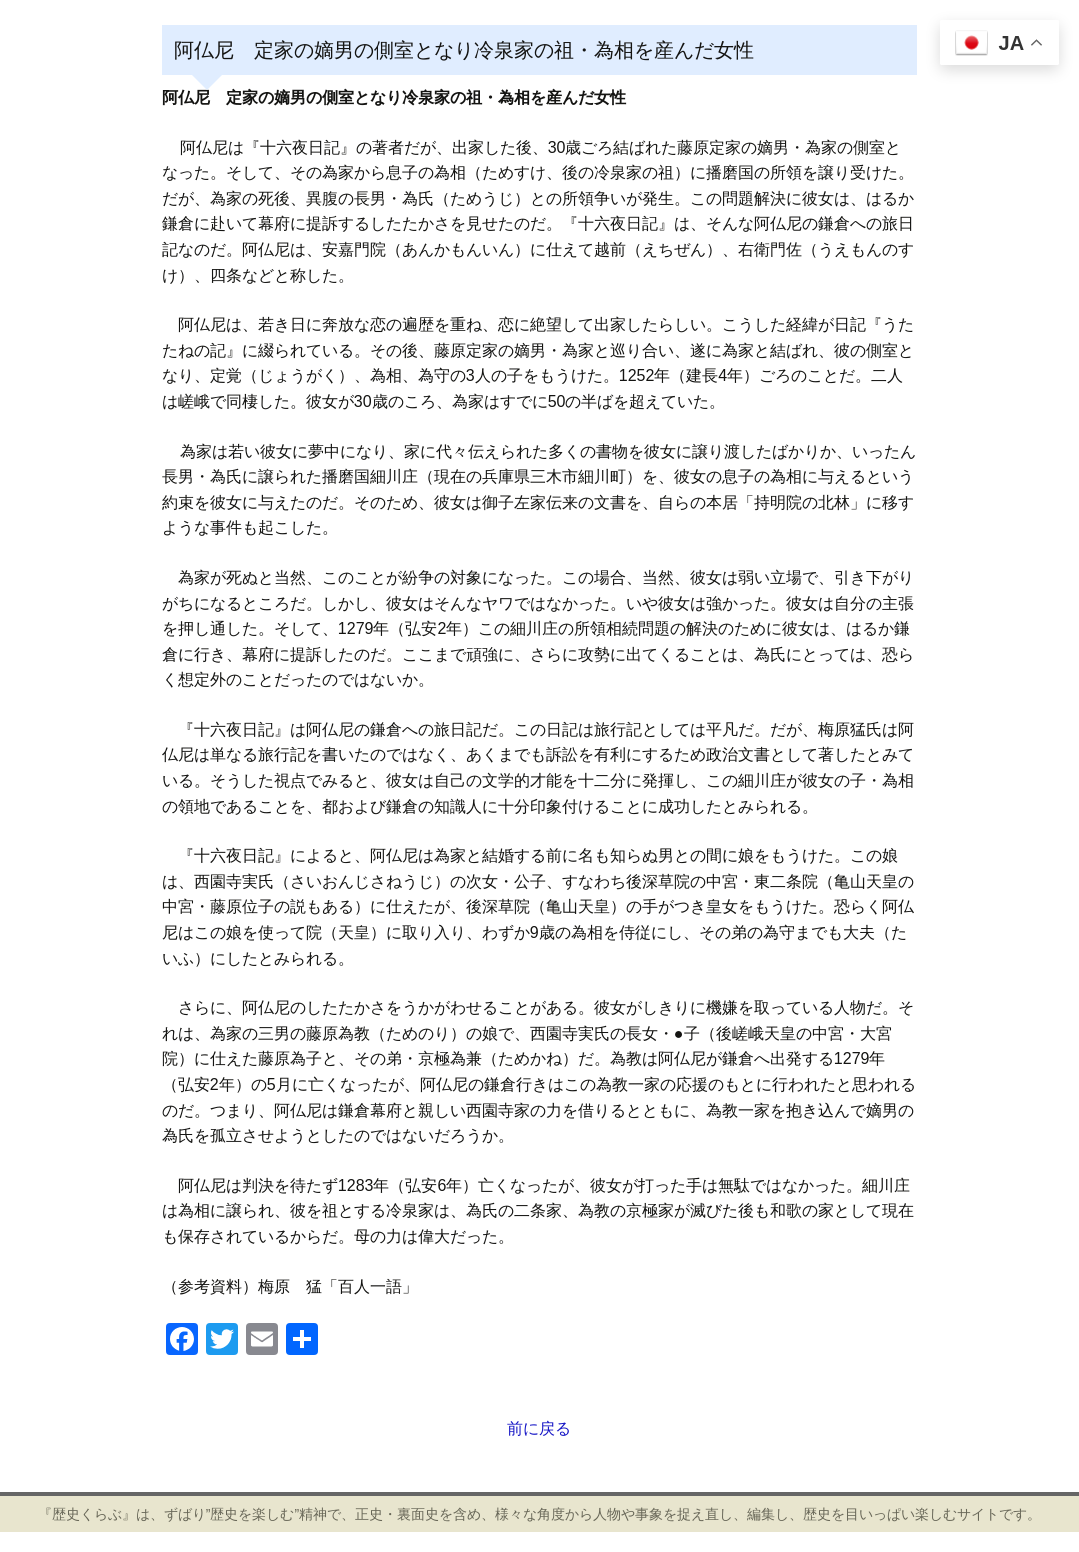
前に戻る (539, 1428)
